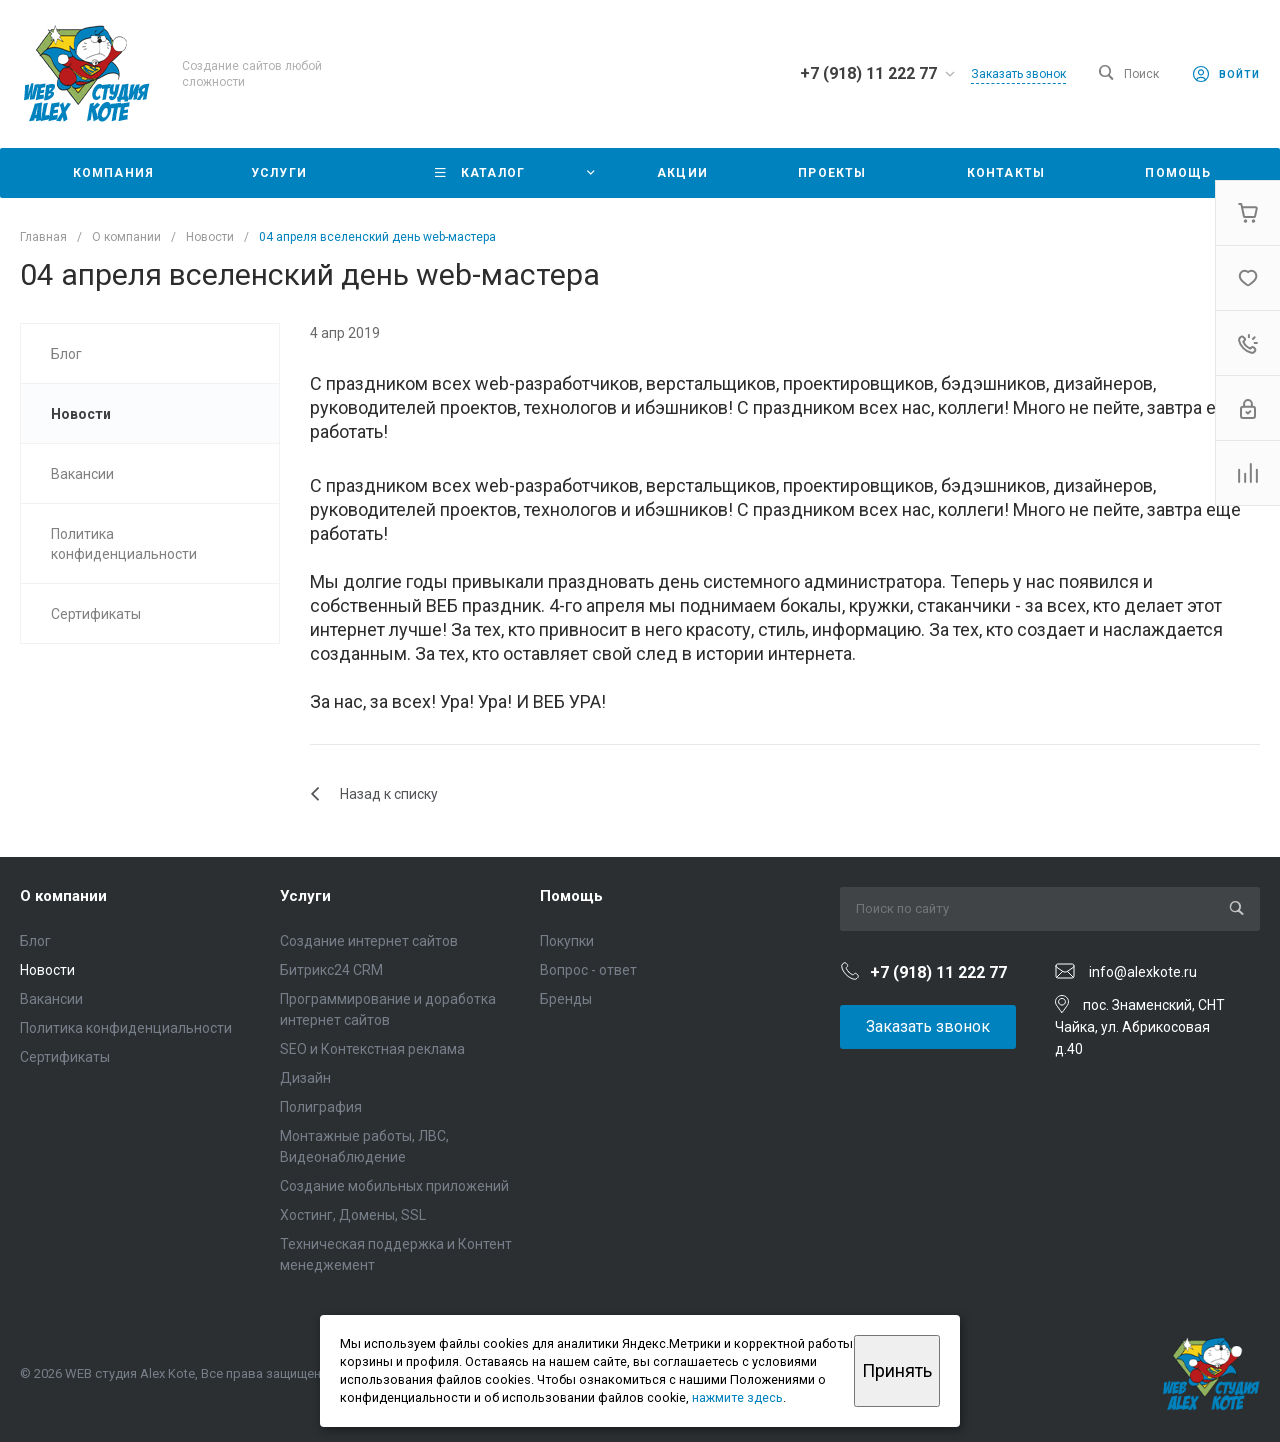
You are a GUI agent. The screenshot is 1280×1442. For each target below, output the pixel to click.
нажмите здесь (737, 1397)
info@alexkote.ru (1143, 972)
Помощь (571, 896)
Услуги (305, 896)
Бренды (566, 999)
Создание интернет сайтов (369, 941)
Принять (897, 1370)
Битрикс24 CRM (331, 970)
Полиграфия (321, 1107)
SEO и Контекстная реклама (372, 1049)
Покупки (567, 941)
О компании (63, 896)
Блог (35, 941)
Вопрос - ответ (588, 970)
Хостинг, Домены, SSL (353, 1215)
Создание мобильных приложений (394, 1186)
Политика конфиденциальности (126, 1028)
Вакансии (51, 999)
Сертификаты (65, 1057)
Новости (47, 970)
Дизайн (305, 1078)
